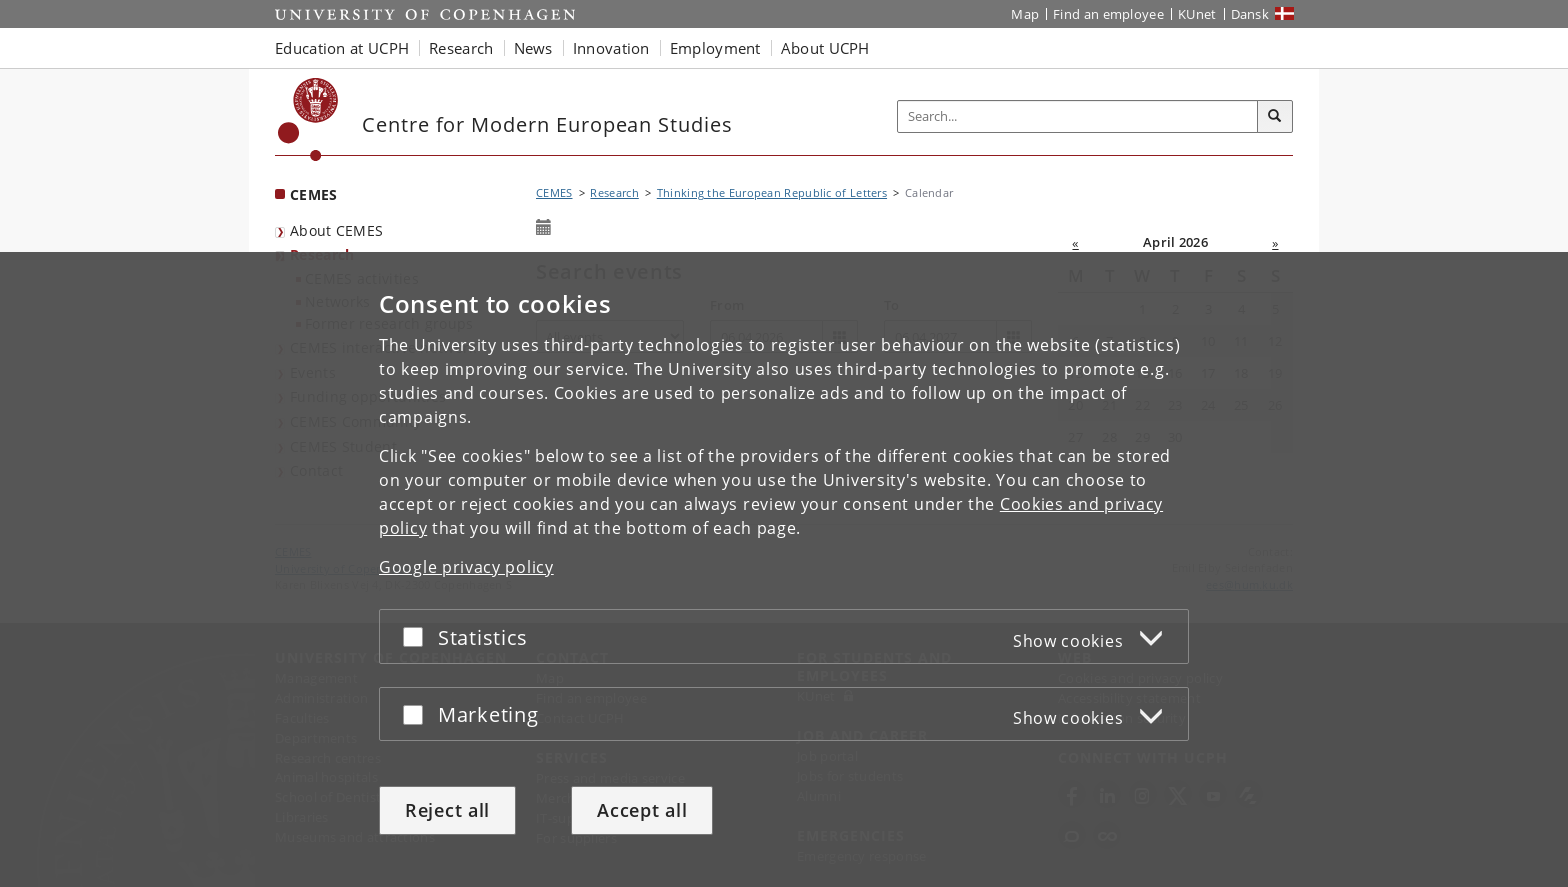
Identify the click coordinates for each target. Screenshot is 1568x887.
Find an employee (1108, 14)
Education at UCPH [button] (342, 48)
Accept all (642, 810)
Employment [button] (715, 48)
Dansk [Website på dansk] (1250, 14)
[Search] (1275, 117)
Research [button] (461, 48)
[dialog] (784, 569)
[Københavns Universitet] (308, 119)
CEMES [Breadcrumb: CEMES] (554, 192)
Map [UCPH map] (1025, 14)
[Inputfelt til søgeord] (1078, 116)
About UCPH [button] (825, 48)
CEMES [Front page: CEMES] (314, 194)
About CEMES (336, 230)
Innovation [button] (611, 48)
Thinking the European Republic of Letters (772, 192)
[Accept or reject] (418, 636)
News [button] (533, 48)
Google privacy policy (466, 567)
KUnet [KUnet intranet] (1197, 14)
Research (614, 192)
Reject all (447, 810)
